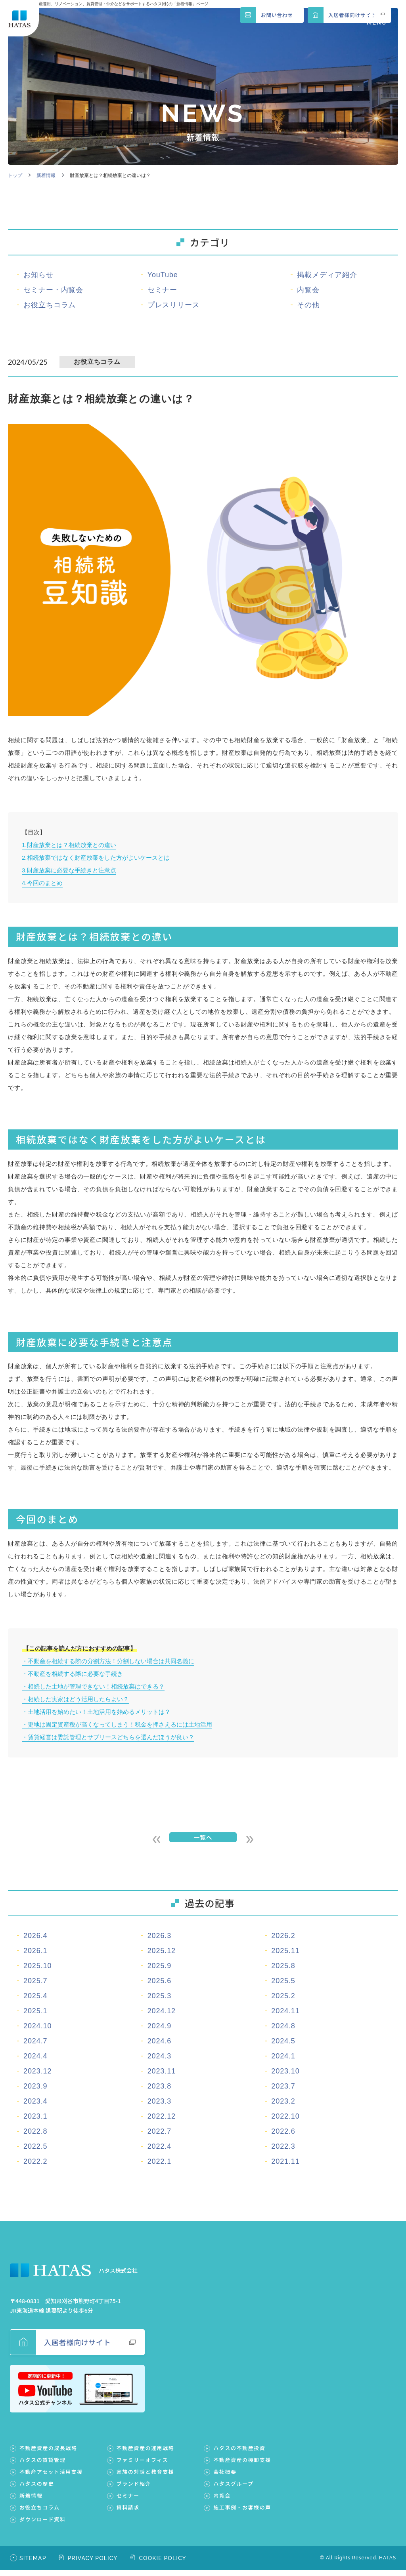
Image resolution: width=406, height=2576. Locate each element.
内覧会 (222, 2501)
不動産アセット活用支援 (51, 2477)
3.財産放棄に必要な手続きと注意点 (69, 870)
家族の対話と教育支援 (145, 2477)
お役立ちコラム (39, 2513)
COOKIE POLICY (162, 2564)
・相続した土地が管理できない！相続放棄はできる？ (93, 1686)
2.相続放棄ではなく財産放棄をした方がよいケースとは (96, 857)
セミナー (128, 2501)
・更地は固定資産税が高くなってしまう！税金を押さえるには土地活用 (117, 1724)
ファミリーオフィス (143, 2465)
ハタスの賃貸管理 (42, 2465)
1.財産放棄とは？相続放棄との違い (69, 845)
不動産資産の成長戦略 (48, 2454)
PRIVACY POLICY (93, 2564)
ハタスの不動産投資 (239, 2454)
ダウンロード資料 (42, 2525)
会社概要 (224, 2477)
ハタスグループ (233, 2489)
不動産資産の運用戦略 (145, 2454)
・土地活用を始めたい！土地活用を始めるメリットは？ (96, 1711)
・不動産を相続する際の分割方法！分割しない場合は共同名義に (108, 1661)
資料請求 (128, 2513)
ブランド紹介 (134, 2489)
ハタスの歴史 (36, 2489)
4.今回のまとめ (42, 883)
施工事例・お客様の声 (242, 2513)
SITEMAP (32, 2564)
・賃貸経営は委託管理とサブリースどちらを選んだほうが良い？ (108, 1737)
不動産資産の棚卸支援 (242, 2465)
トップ (15, 175)
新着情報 (46, 175)
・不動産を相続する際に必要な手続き (72, 1673)
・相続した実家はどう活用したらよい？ (75, 1699)
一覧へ (203, 1840)
